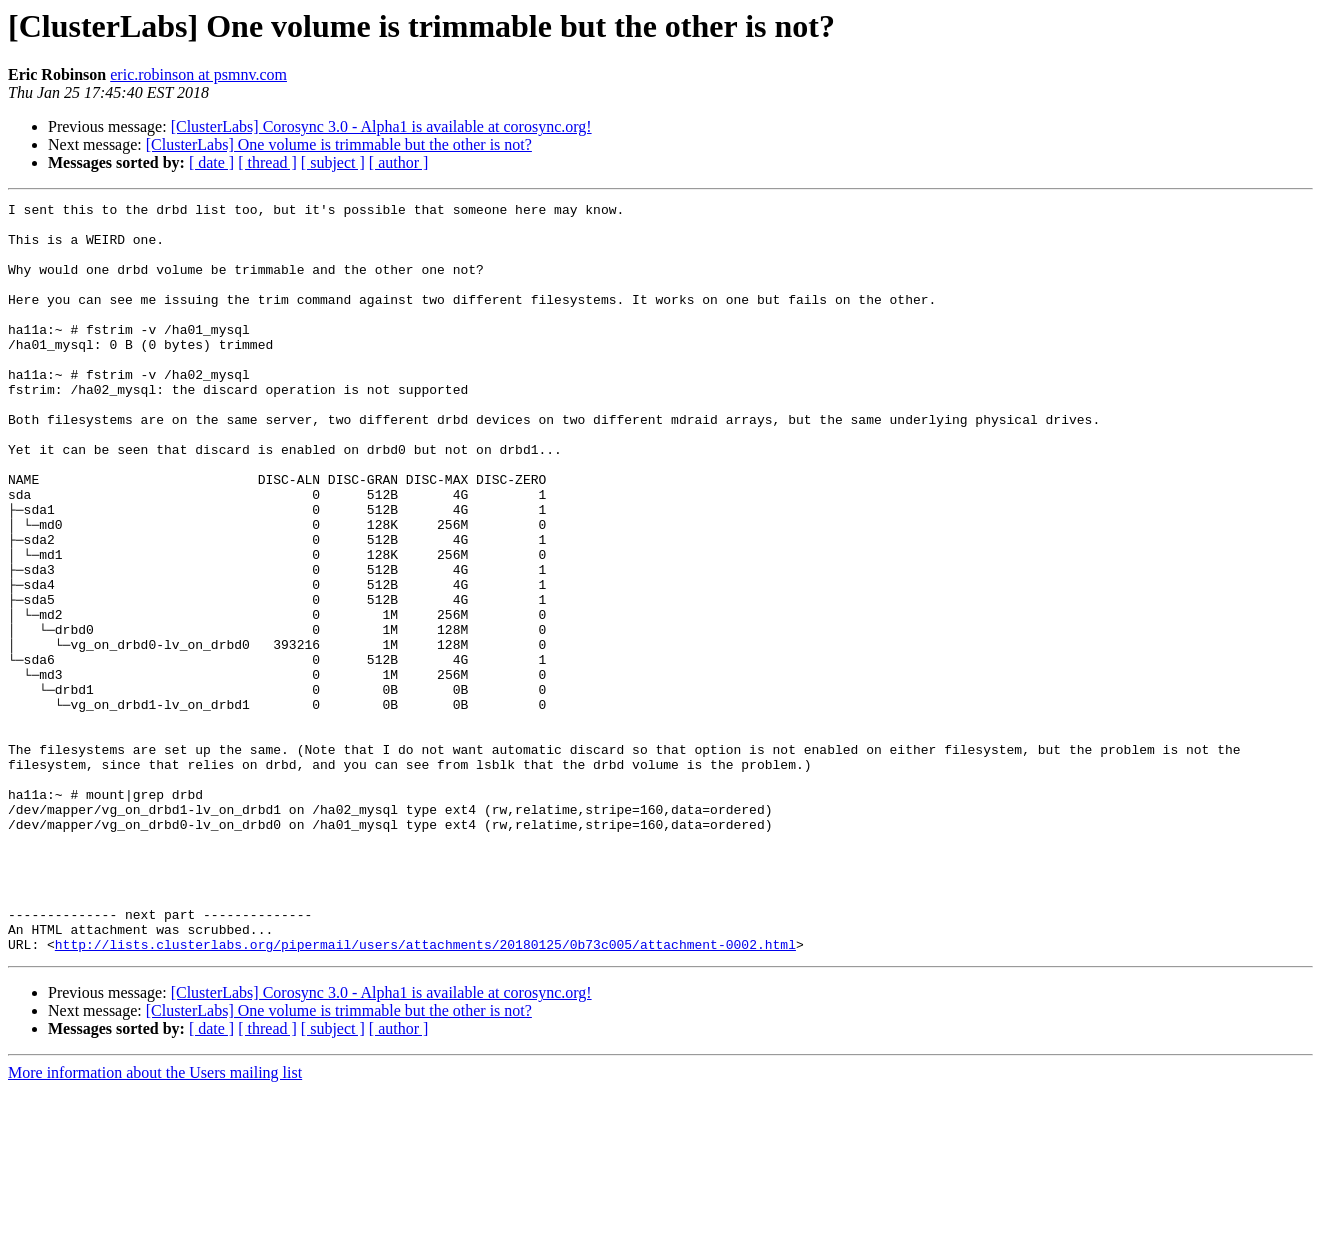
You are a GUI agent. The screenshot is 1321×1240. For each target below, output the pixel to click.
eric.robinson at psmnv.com (198, 74)
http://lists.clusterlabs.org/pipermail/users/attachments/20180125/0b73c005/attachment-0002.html (425, 1094)
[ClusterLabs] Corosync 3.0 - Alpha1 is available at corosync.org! (381, 126)
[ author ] (399, 162)
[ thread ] (267, 162)
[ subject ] (333, 162)
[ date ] (211, 162)
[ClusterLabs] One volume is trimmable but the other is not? (339, 144)
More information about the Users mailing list (155, 1222)
